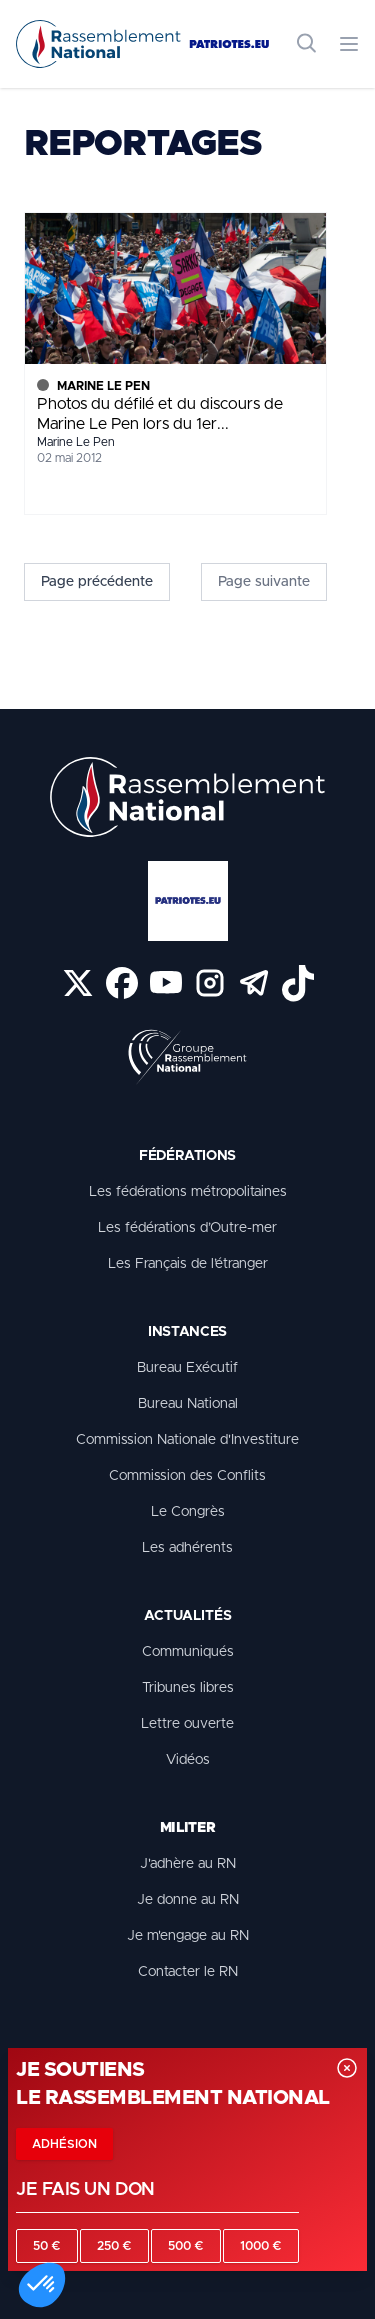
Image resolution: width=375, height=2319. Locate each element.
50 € (47, 2246)
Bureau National (188, 1404)
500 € (186, 2246)
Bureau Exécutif (187, 1368)
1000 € (261, 2246)
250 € (114, 2246)
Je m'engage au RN (188, 1936)
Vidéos (188, 1760)
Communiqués (188, 1652)
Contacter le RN (188, 1972)
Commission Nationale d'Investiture (187, 1440)
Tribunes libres (188, 1688)
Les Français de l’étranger (188, 1264)
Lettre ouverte (187, 1724)
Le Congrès (188, 1512)
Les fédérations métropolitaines (188, 1192)
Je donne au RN (188, 1900)
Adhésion (64, 2144)
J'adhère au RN (188, 1864)
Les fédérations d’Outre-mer (187, 1228)
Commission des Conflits (187, 1476)
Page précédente (97, 582)
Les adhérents (187, 1548)
